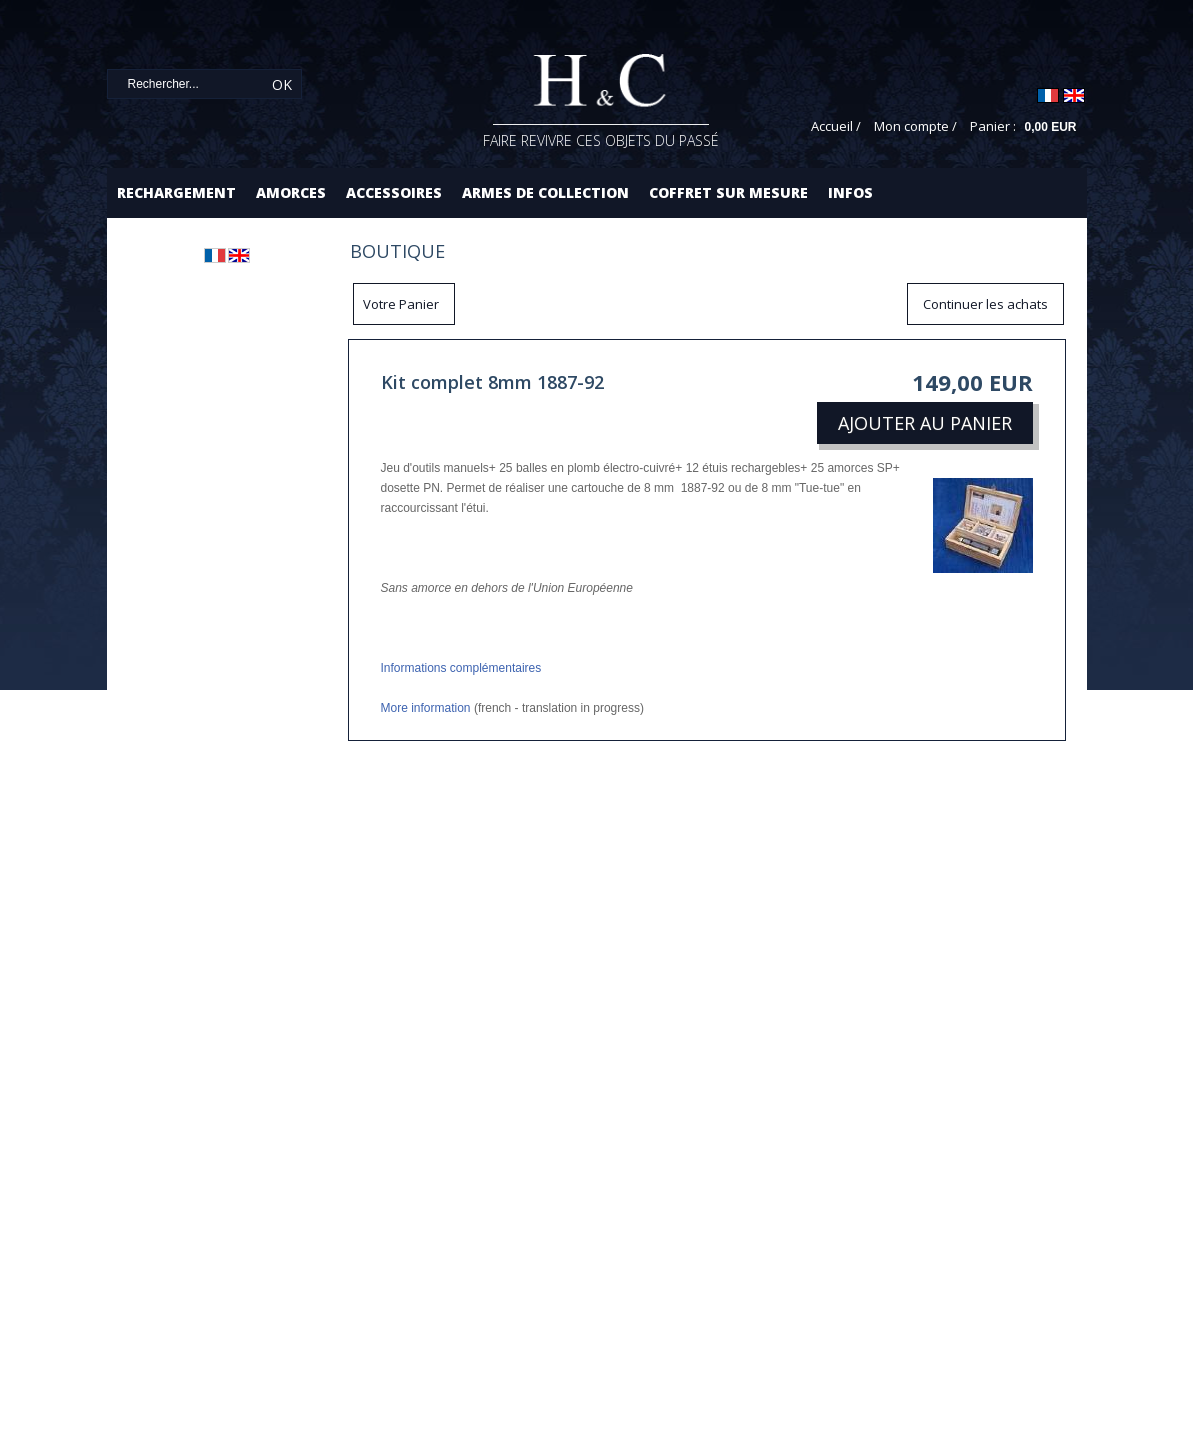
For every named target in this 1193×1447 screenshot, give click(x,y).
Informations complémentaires (461, 668)
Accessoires (394, 192)
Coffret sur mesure (728, 192)
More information (426, 708)
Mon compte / (915, 126)
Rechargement (176, 192)
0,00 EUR (1050, 127)
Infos (850, 192)
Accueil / (836, 126)
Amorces (291, 192)
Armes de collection (545, 192)
